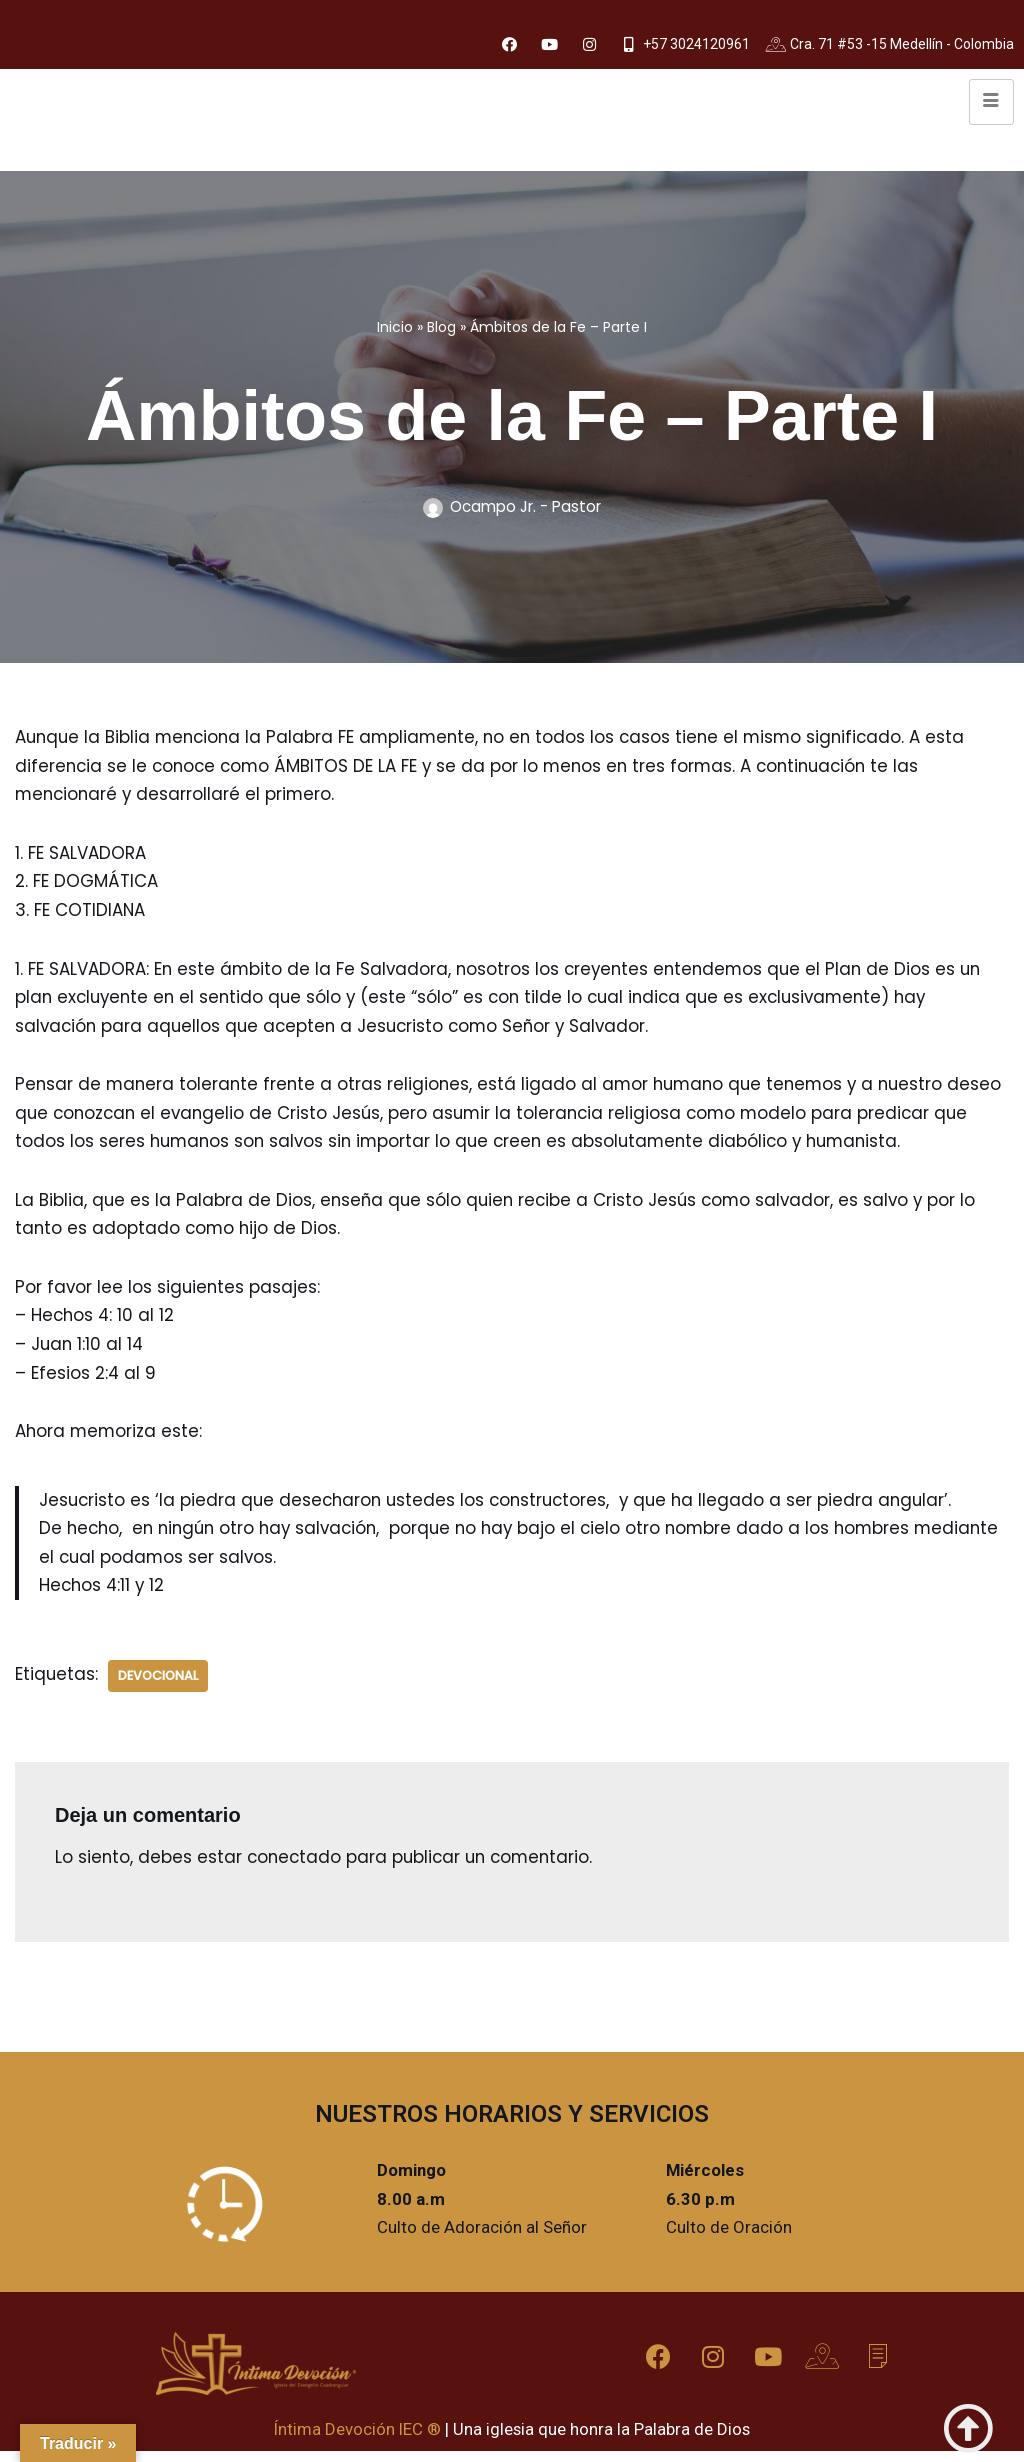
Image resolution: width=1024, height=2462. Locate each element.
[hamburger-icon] (991, 102)
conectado (296, 1866)
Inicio (395, 327)
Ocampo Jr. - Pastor (526, 507)
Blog (441, 327)
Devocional (160, 1683)
